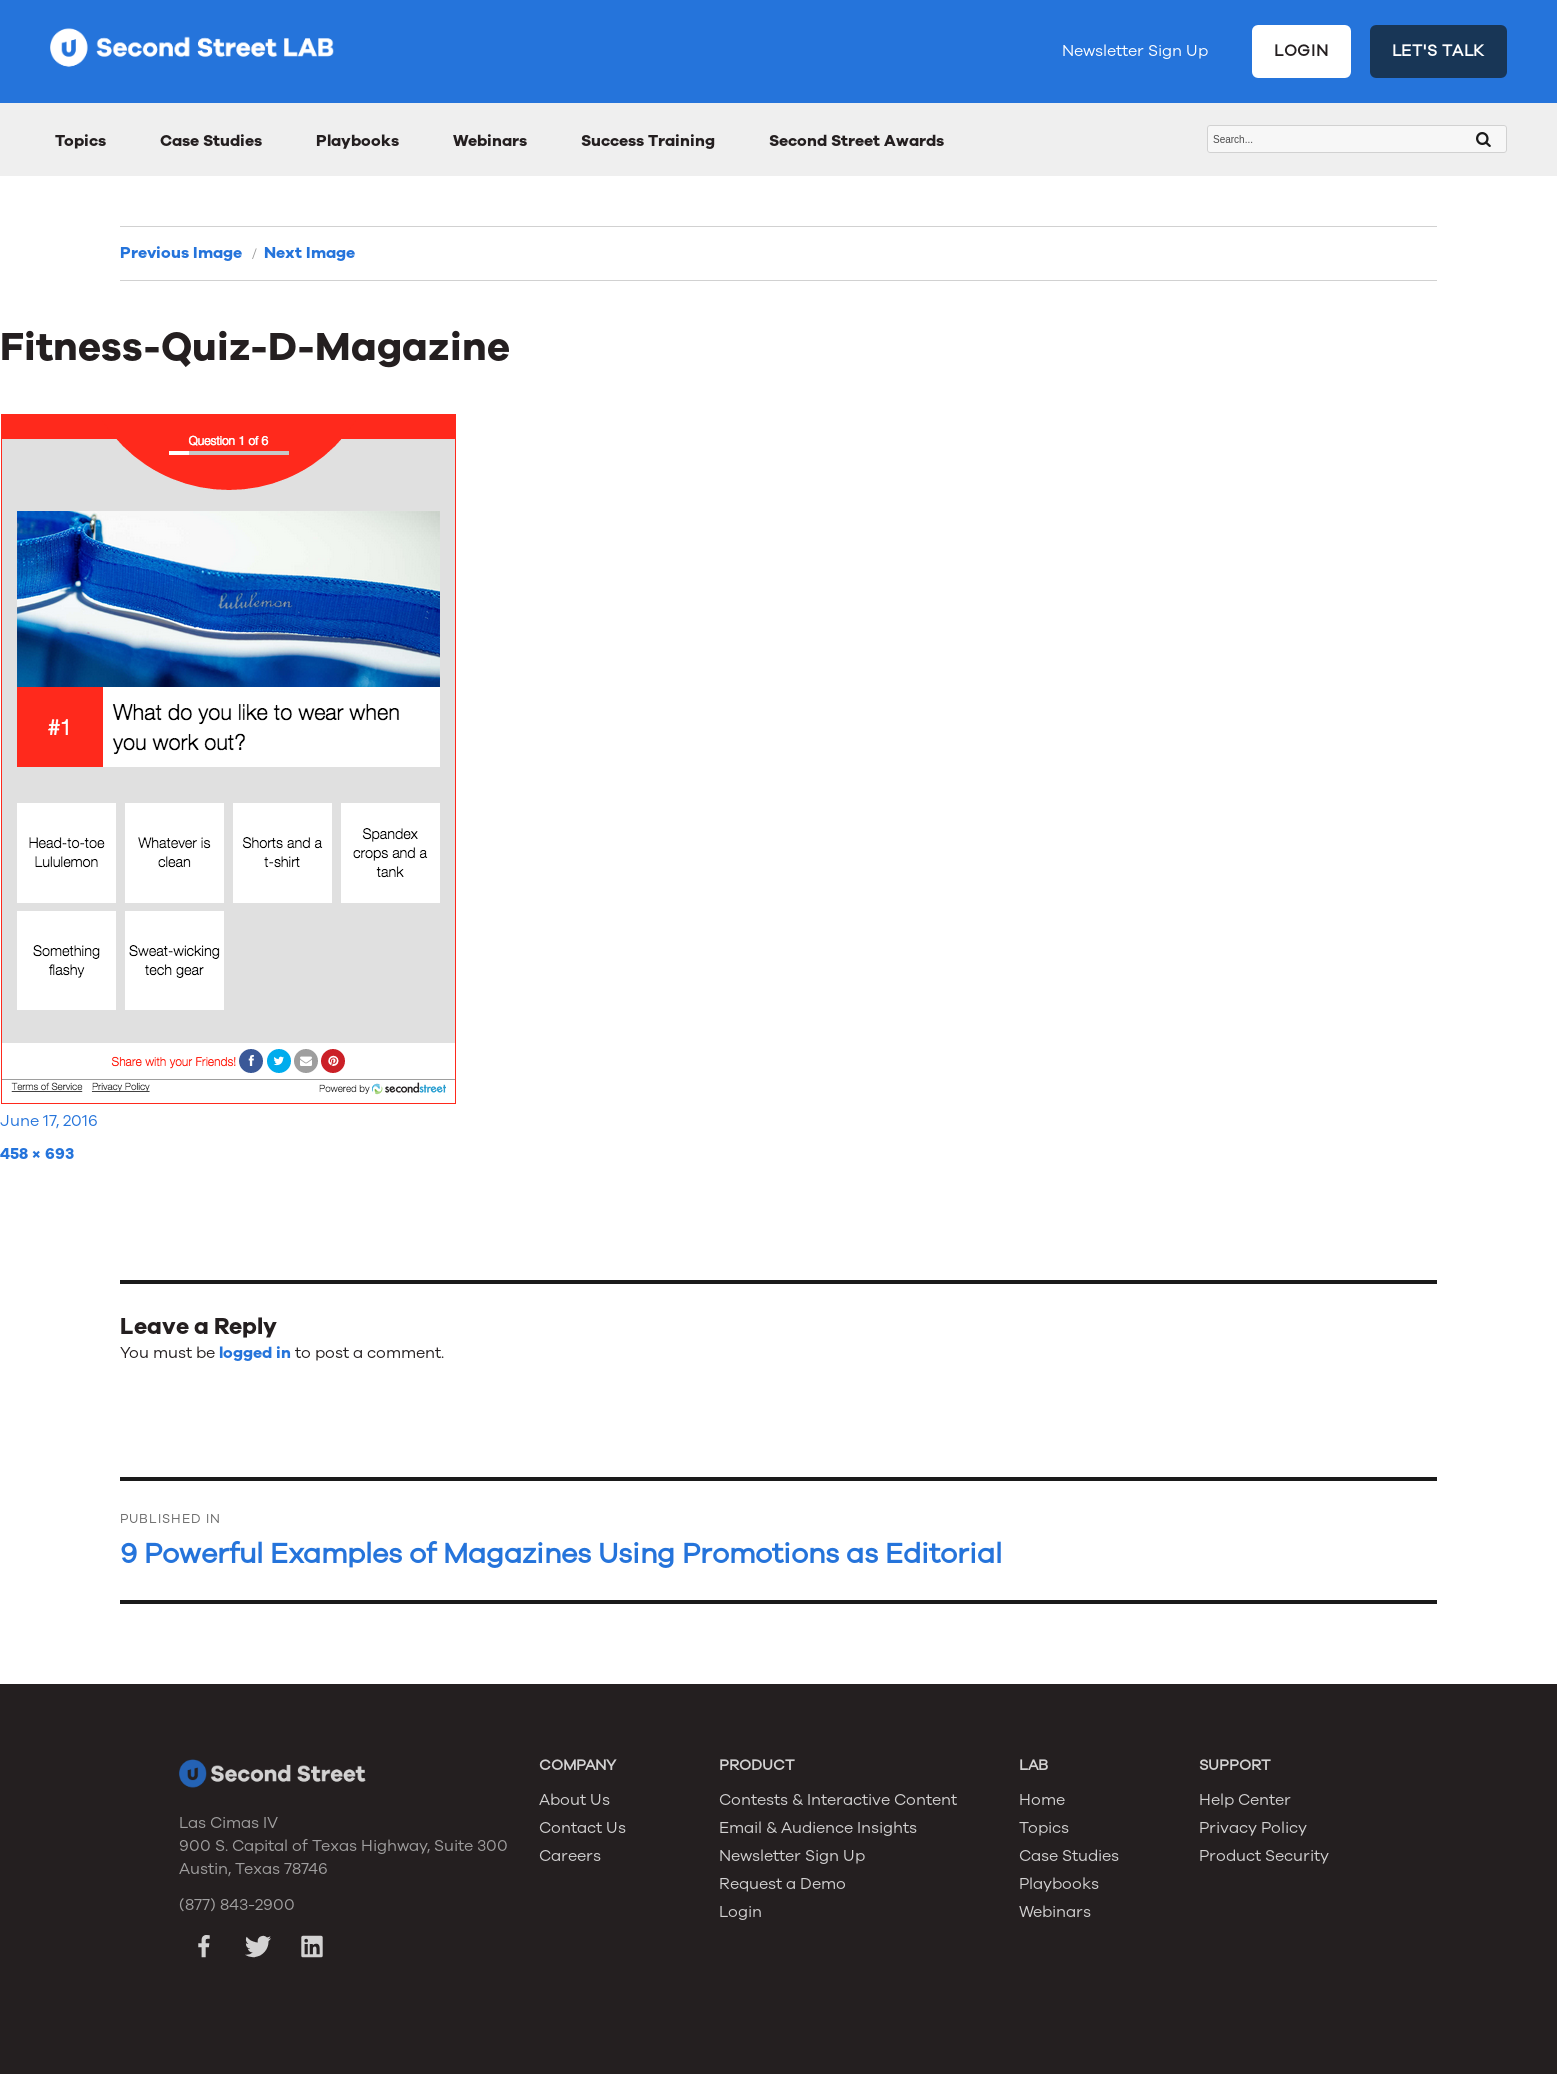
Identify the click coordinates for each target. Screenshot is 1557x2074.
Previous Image (181, 253)
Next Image (309, 253)
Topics (80, 141)
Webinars (490, 141)
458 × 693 (37, 1154)
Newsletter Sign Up (1135, 51)
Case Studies (211, 141)
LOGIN (1301, 51)
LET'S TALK (1439, 51)
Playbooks (357, 141)
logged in (255, 1353)
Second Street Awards (856, 141)
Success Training (648, 141)
